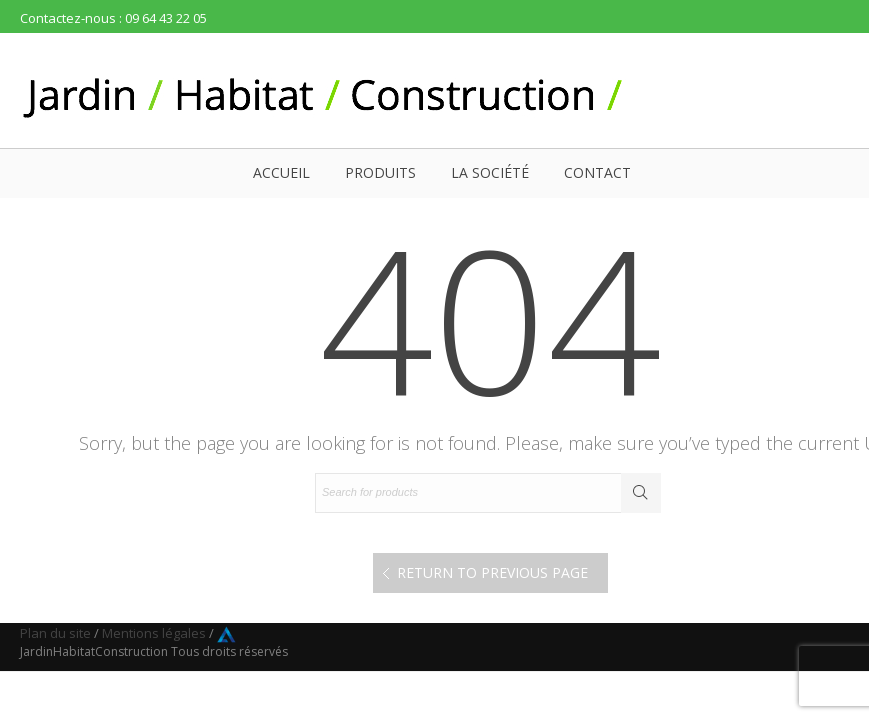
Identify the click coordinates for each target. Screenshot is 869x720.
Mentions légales (154, 633)
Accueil (281, 172)
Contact (597, 172)
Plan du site (55, 633)
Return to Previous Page (492, 572)
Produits (380, 172)
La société (490, 172)
